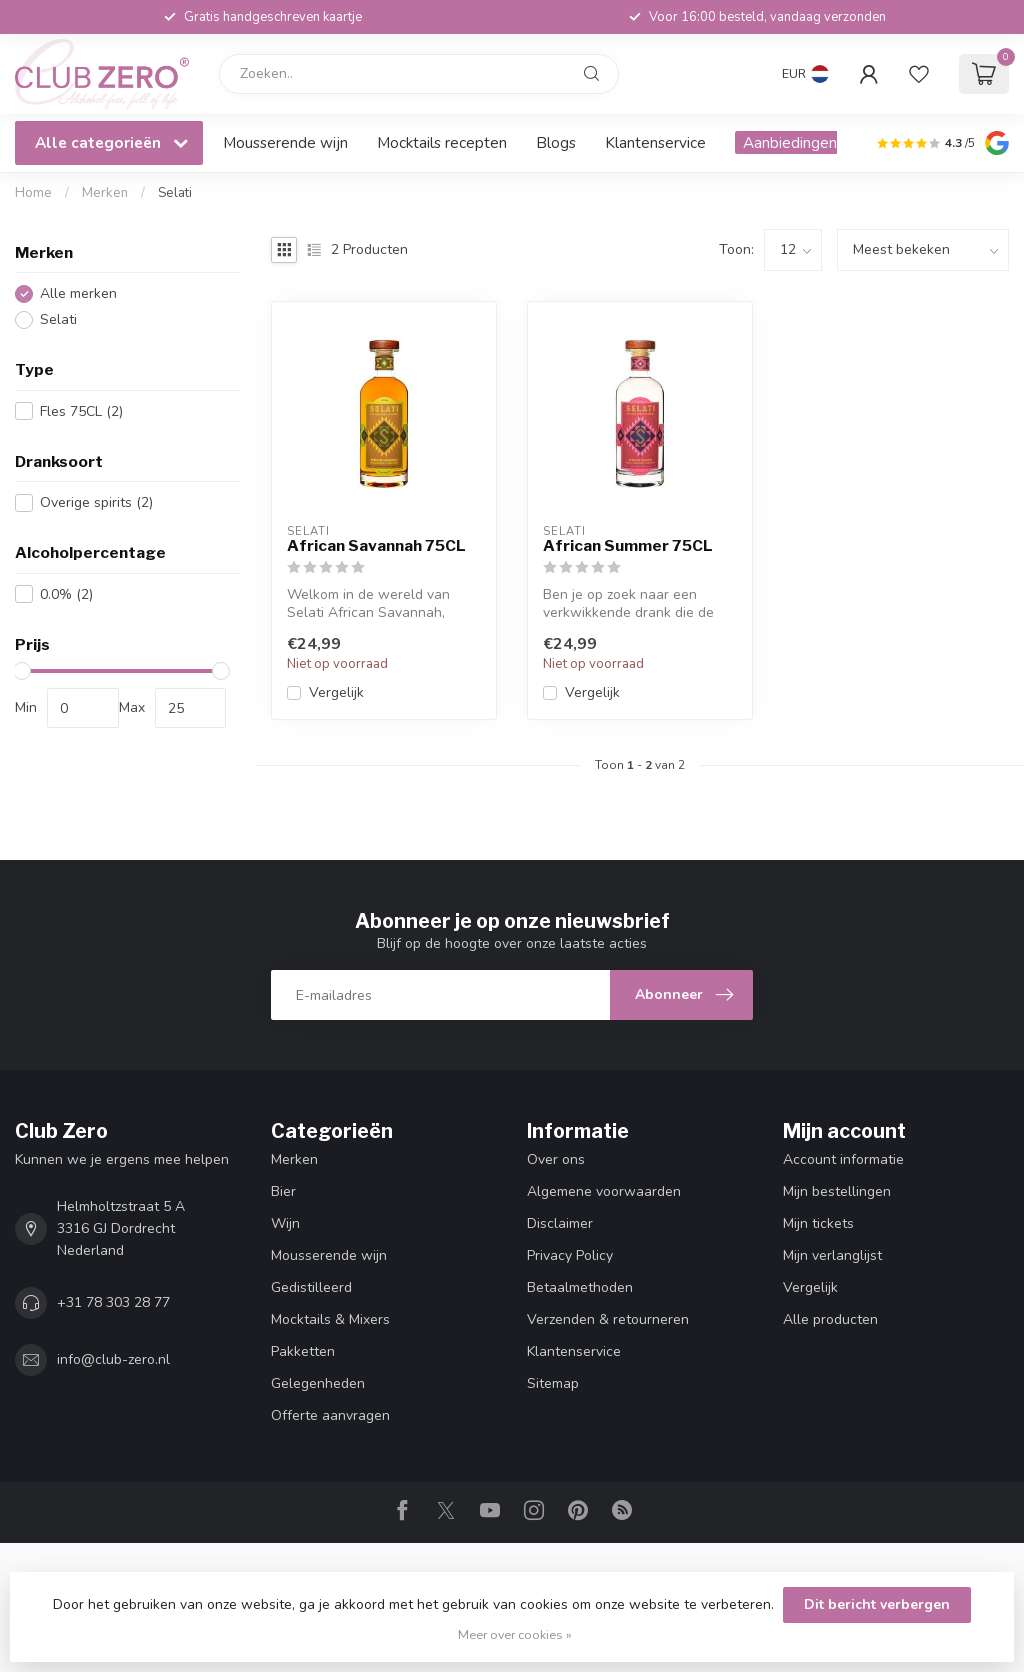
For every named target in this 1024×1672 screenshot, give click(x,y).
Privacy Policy (570, 1255)
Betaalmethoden (580, 1287)
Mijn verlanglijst (832, 1255)
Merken (105, 193)
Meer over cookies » (515, 1634)
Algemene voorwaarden (604, 1191)
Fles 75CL (81, 411)
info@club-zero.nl (113, 1359)
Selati (175, 193)
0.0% (66, 594)
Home (33, 193)
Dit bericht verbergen (877, 1604)
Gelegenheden (318, 1383)
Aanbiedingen (790, 142)
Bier (283, 1191)
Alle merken (78, 293)
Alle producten (830, 1319)
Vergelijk (336, 692)
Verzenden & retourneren (608, 1319)
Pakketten (303, 1351)
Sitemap (553, 1383)
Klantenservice (655, 142)
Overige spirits (96, 502)
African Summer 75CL (628, 546)
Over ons (556, 1159)
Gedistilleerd (311, 1287)
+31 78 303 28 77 (113, 1302)
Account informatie (843, 1159)
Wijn (285, 1223)
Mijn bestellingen (837, 1191)
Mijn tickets (818, 1223)
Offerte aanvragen (330, 1415)
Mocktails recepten (442, 142)
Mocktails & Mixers (330, 1319)
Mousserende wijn (285, 142)
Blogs (556, 142)
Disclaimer (560, 1223)
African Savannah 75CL (376, 546)
